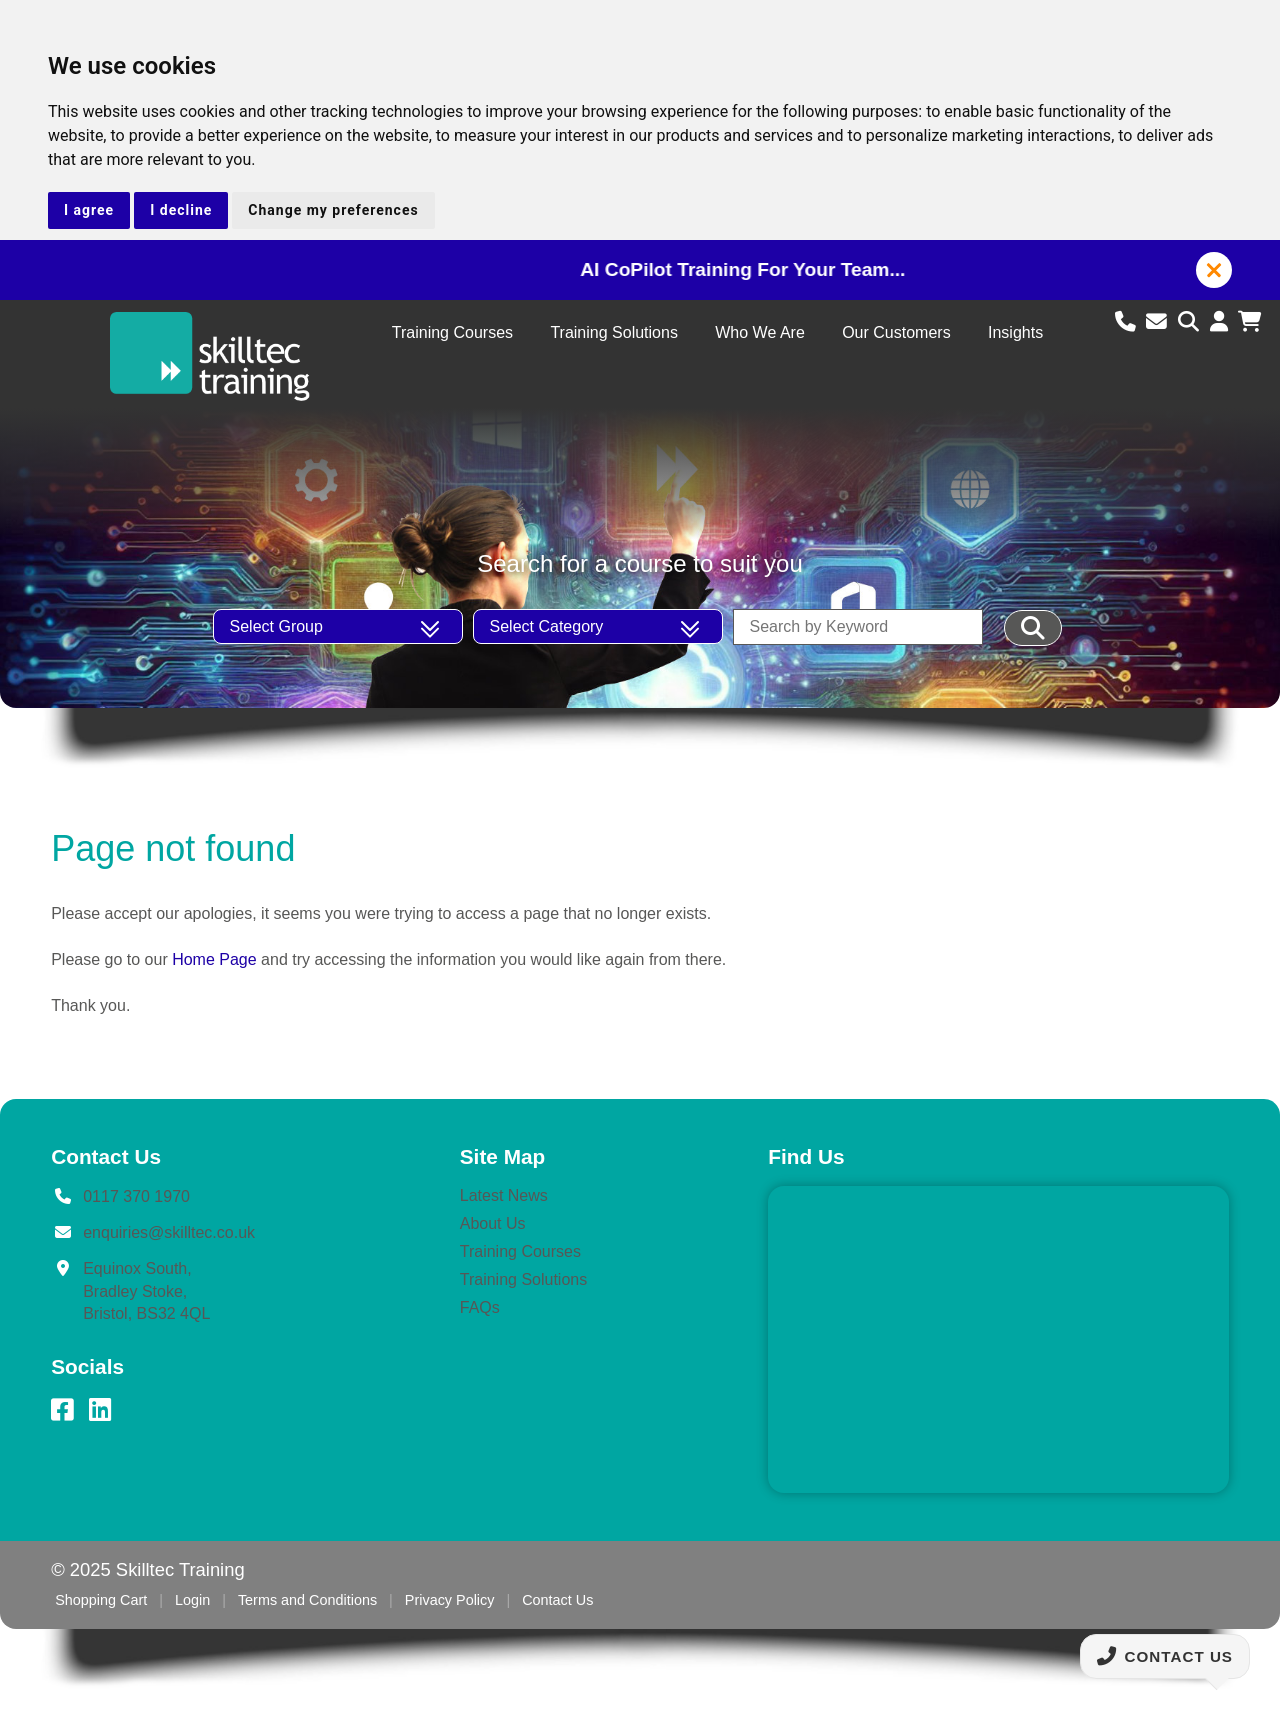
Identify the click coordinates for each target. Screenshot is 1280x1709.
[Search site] (1191, 321)
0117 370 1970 (136, 1196)
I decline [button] (181, 210)
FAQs (480, 1307)
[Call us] (1128, 321)
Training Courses (452, 332)
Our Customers (896, 332)
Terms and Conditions (307, 1600)
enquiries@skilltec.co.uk (169, 1232)
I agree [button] (89, 210)
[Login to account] (1222, 321)
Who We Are (760, 332)
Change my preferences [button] (333, 210)
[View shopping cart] (1249, 321)
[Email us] (1159, 321)
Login (192, 1600)
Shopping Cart (101, 1600)
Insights (1015, 332)
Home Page (214, 959)
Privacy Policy (450, 1600)
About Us (493, 1223)
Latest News (504, 1195)
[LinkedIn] (100, 1410)
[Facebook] (62, 1410)
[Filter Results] (1033, 628)
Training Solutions (613, 332)
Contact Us (557, 1600)
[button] (1214, 270)
